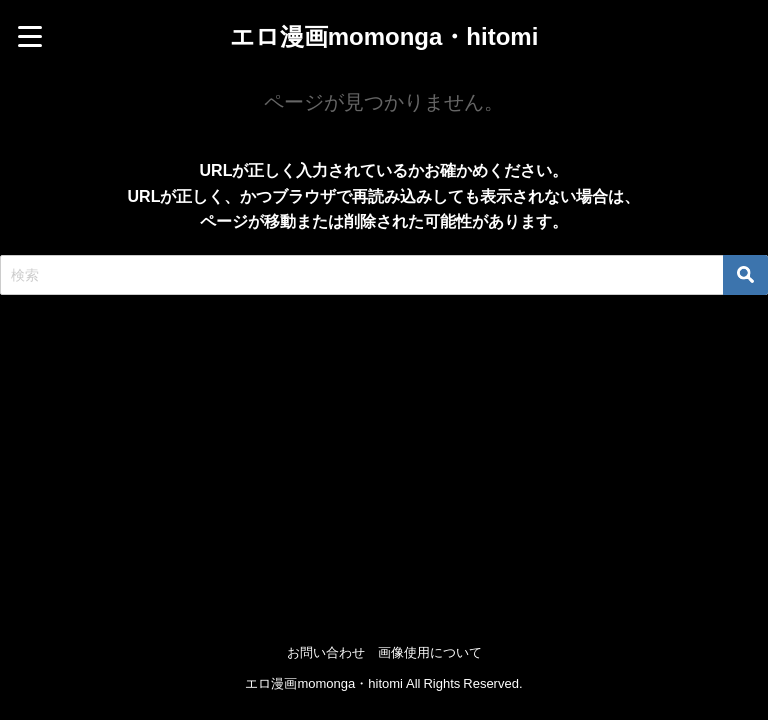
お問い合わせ (326, 652)
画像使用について (430, 652)
